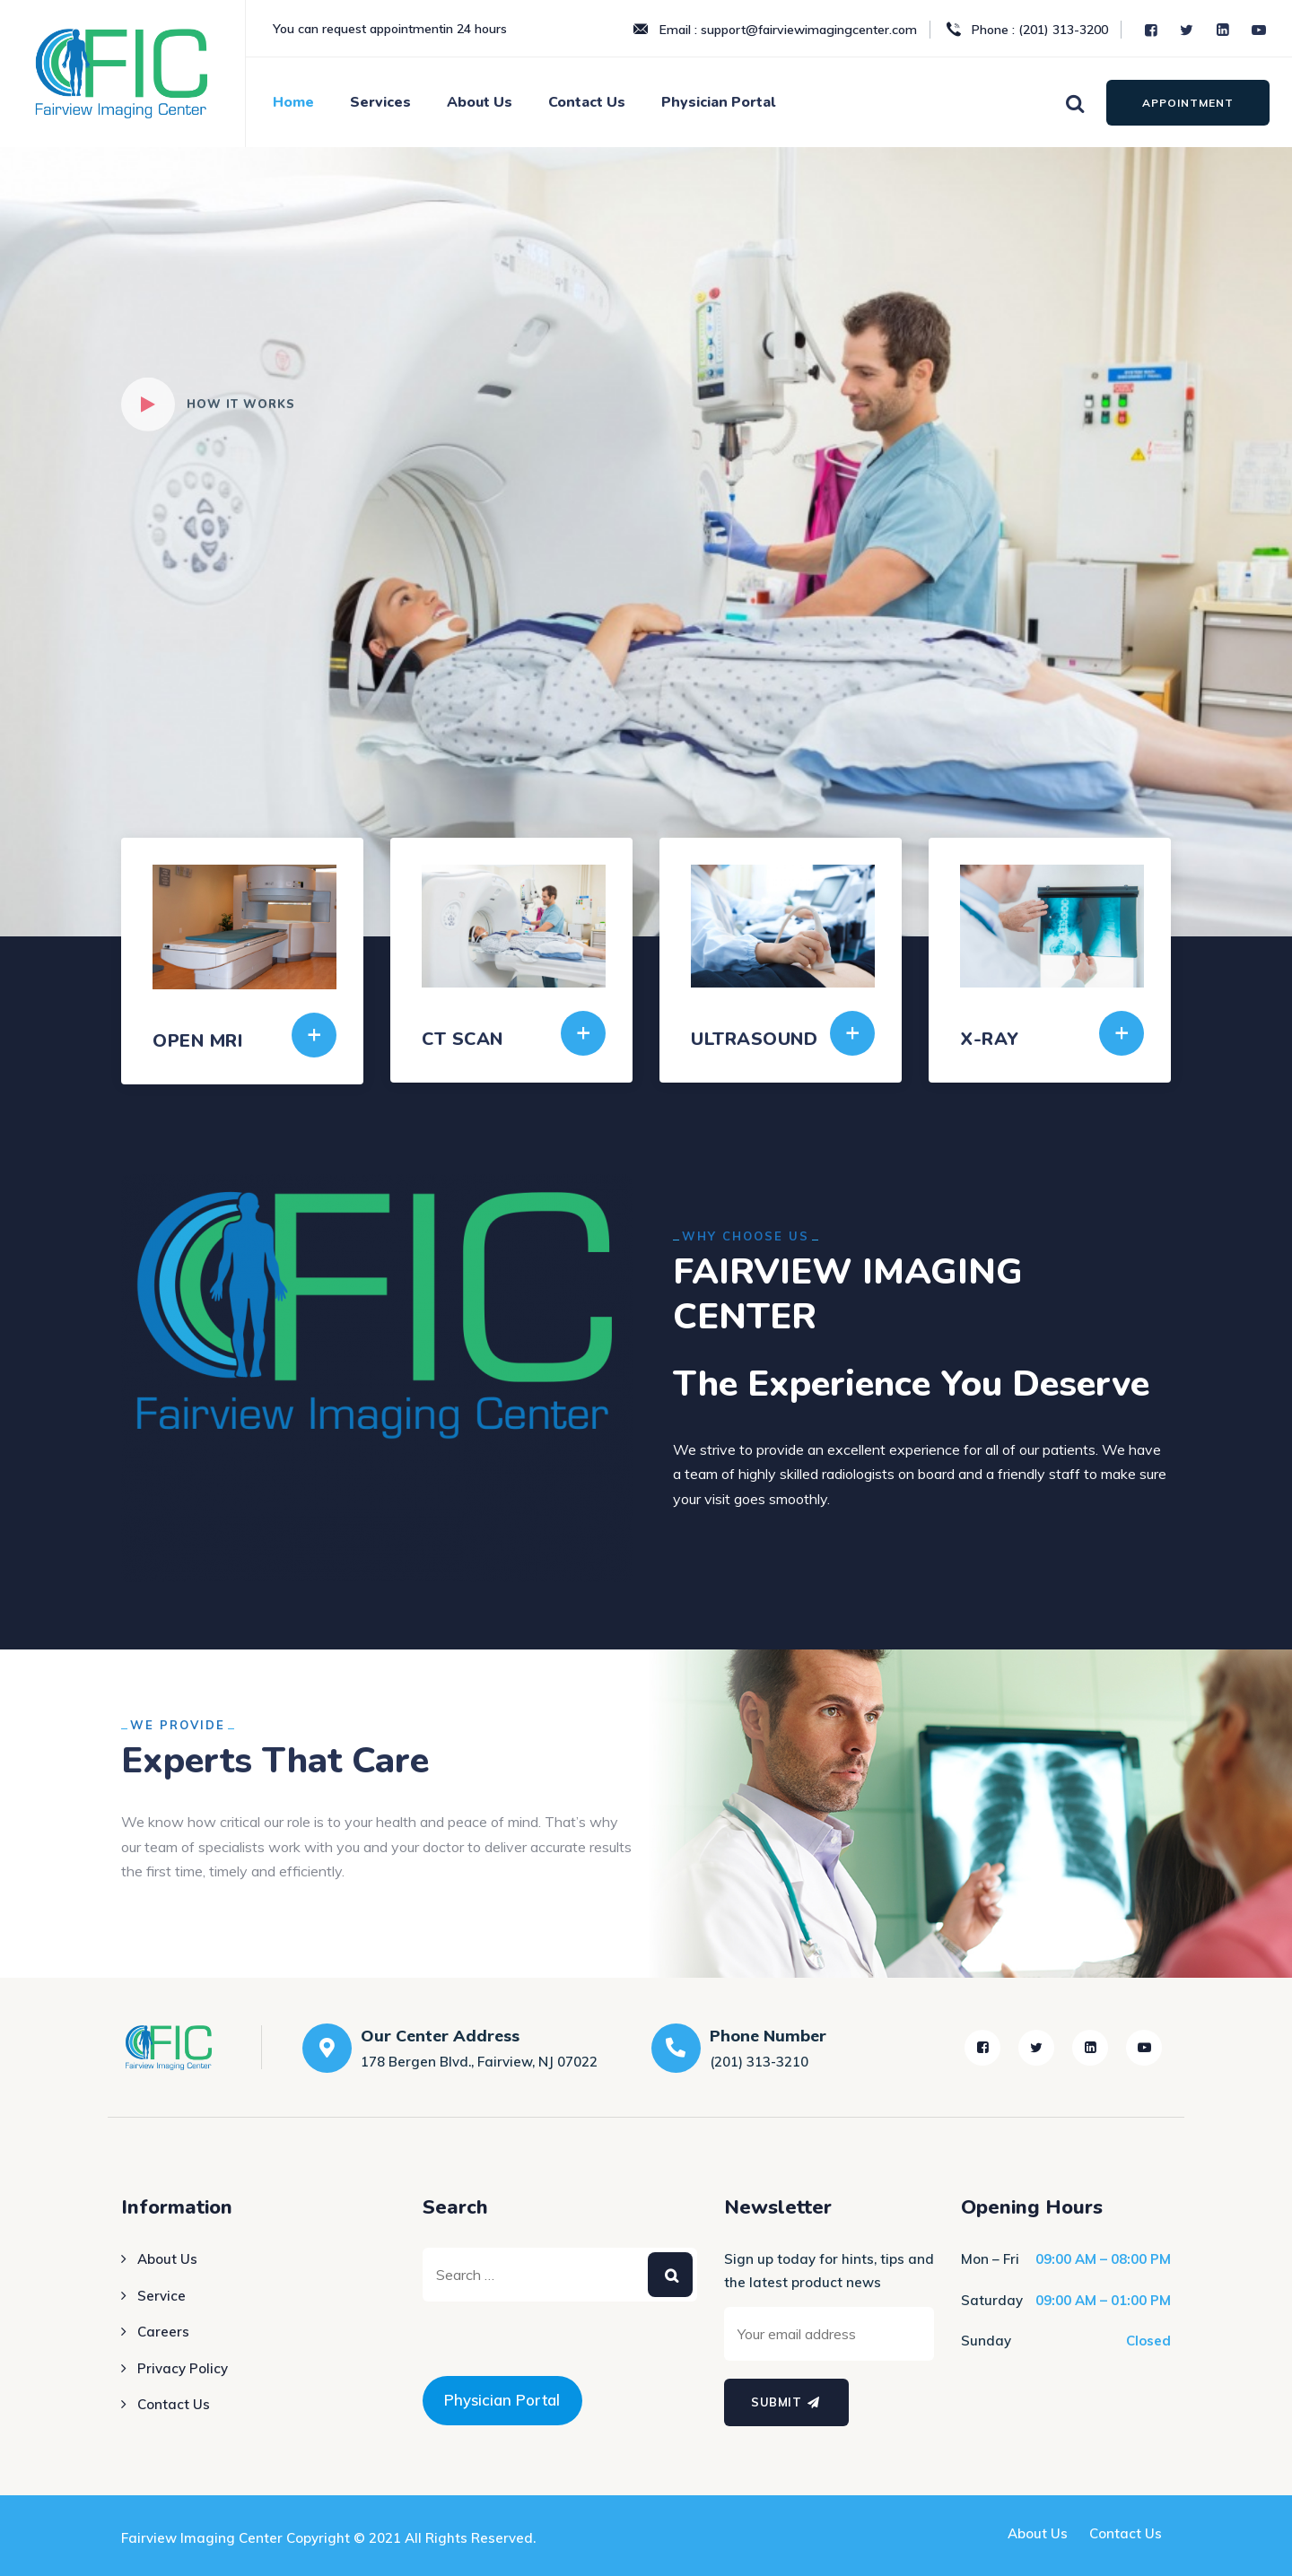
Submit (786, 2402)
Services (380, 102)
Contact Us (586, 102)
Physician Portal (718, 102)
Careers (163, 2331)
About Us (479, 102)
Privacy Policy (182, 2368)
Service (161, 2295)
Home (293, 102)
